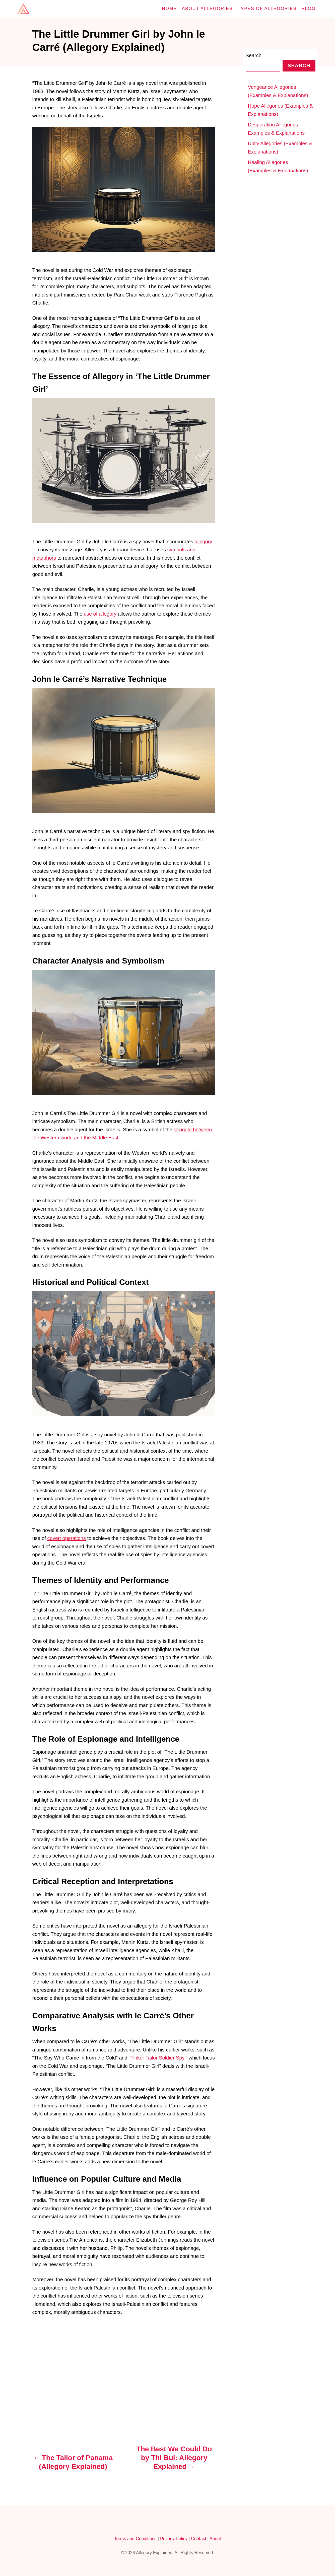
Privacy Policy (173, 2538)
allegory (203, 541)
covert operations (66, 1538)
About (215, 2538)
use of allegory (100, 614)
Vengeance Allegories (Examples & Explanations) (278, 91)
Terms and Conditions (135, 2538)
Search (253, 55)
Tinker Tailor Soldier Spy (157, 2057)
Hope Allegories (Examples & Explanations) (280, 110)
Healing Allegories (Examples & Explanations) (278, 166)
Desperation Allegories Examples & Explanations (276, 129)
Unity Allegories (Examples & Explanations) (280, 148)
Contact (198, 2538)
